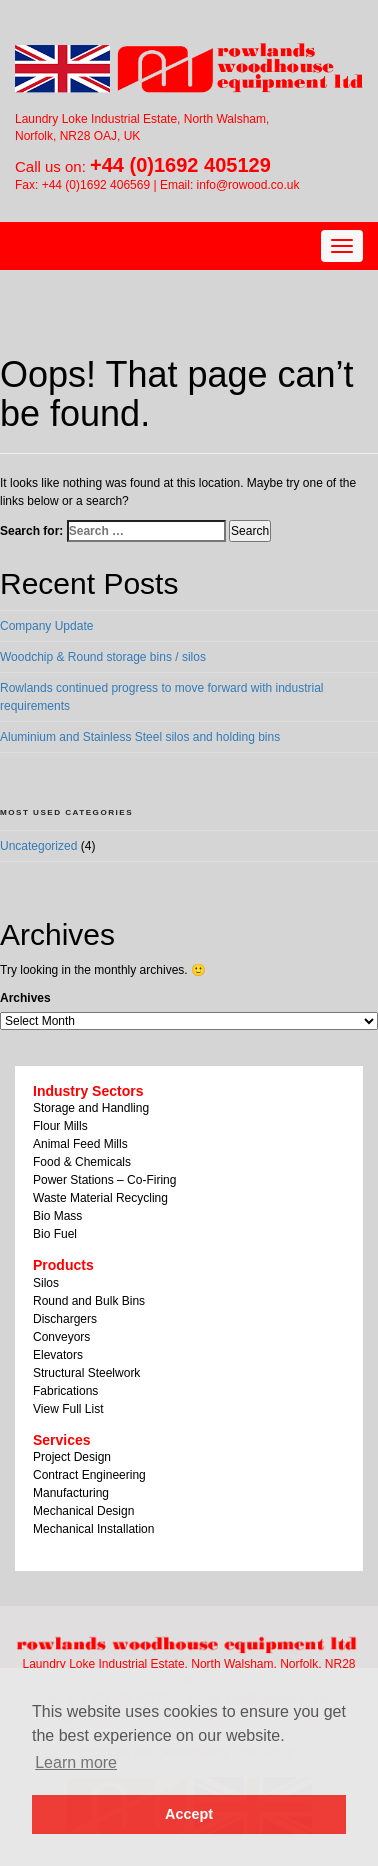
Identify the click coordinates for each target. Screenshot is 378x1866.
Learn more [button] (76, 1762)
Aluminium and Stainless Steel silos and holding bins (140, 737)
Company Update (46, 626)
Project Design (72, 1457)
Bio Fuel (55, 1234)
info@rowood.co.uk (248, 185)
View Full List (68, 1409)
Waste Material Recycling (100, 1198)
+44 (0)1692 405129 (180, 165)
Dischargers (65, 1319)
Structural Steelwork (86, 1373)
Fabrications (65, 1391)
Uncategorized (38, 846)
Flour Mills (60, 1126)
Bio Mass (57, 1216)
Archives (25, 998)
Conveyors (61, 1337)
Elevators (58, 1355)
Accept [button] (189, 1814)
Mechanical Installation (93, 1529)
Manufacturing (71, 1493)
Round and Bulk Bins (89, 1301)
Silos (46, 1283)
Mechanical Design (83, 1511)
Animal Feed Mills (80, 1144)
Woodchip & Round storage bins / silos (103, 657)
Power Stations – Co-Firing (104, 1180)
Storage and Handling (91, 1108)
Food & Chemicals (82, 1162)
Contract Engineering (89, 1475)
